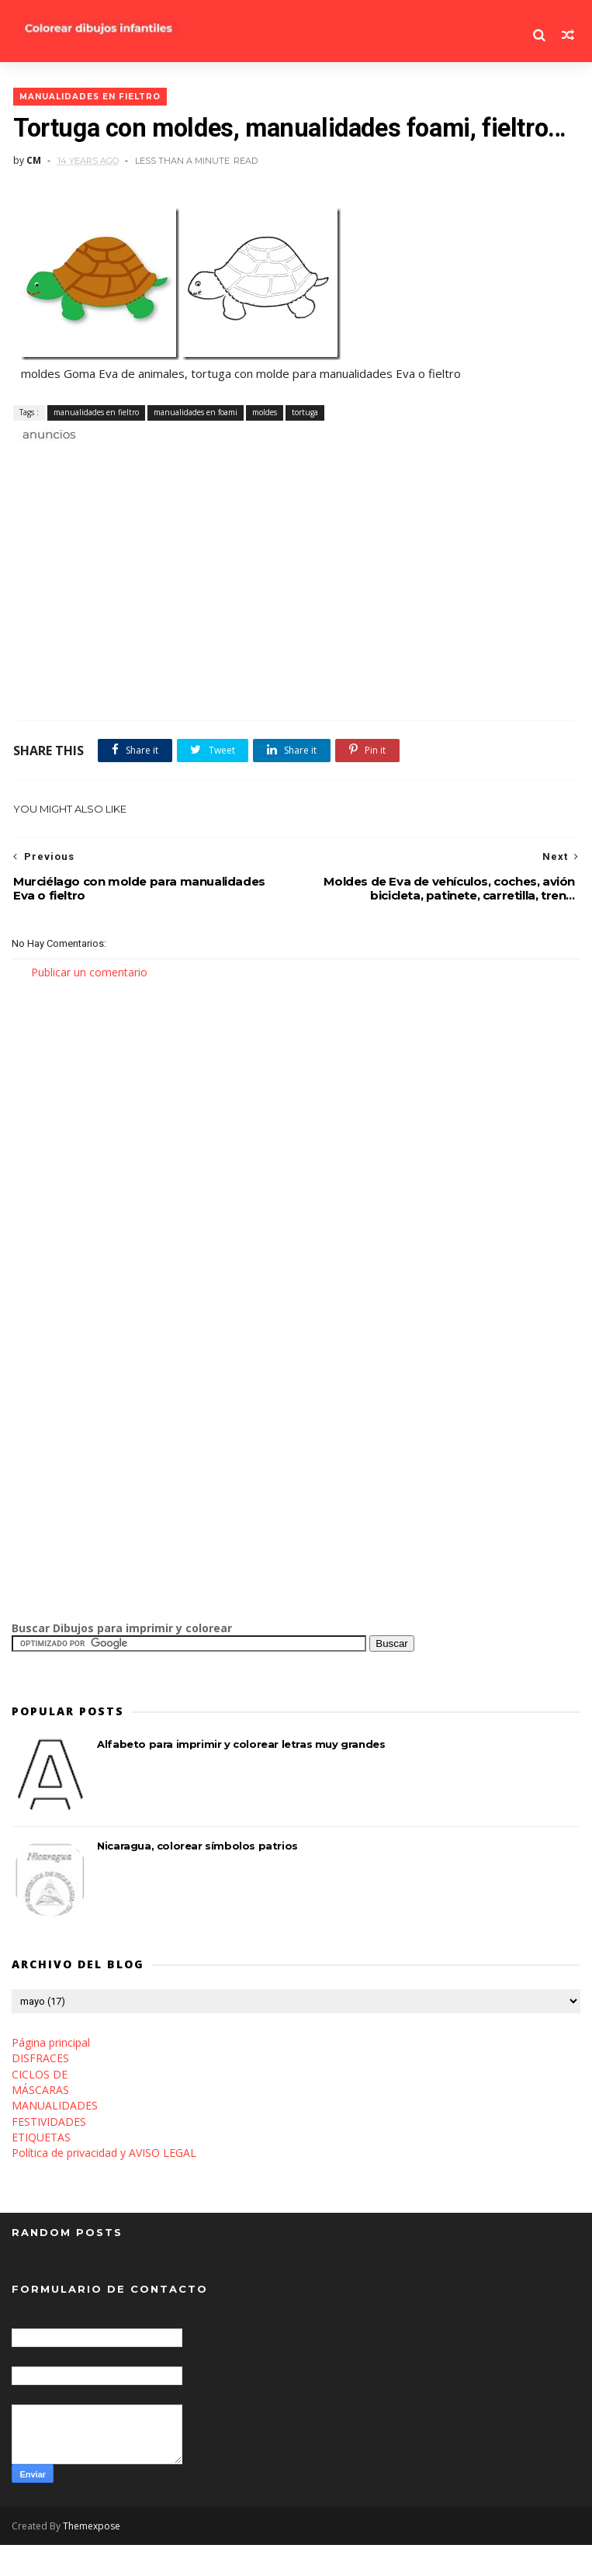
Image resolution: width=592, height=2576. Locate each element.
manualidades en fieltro (88, 95)
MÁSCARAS (40, 2121)
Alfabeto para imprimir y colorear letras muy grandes (241, 1776)
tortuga (303, 443)
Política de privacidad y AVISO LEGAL (104, 2184)
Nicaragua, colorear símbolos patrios (197, 1877)
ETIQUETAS (41, 2169)
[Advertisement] (193, 492)
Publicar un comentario (89, 1004)
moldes (263, 443)
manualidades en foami (194, 443)
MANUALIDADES (55, 2137)
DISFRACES (40, 2089)
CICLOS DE (40, 2106)
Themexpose (91, 2557)
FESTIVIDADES (49, 2152)
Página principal (51, 2074)
